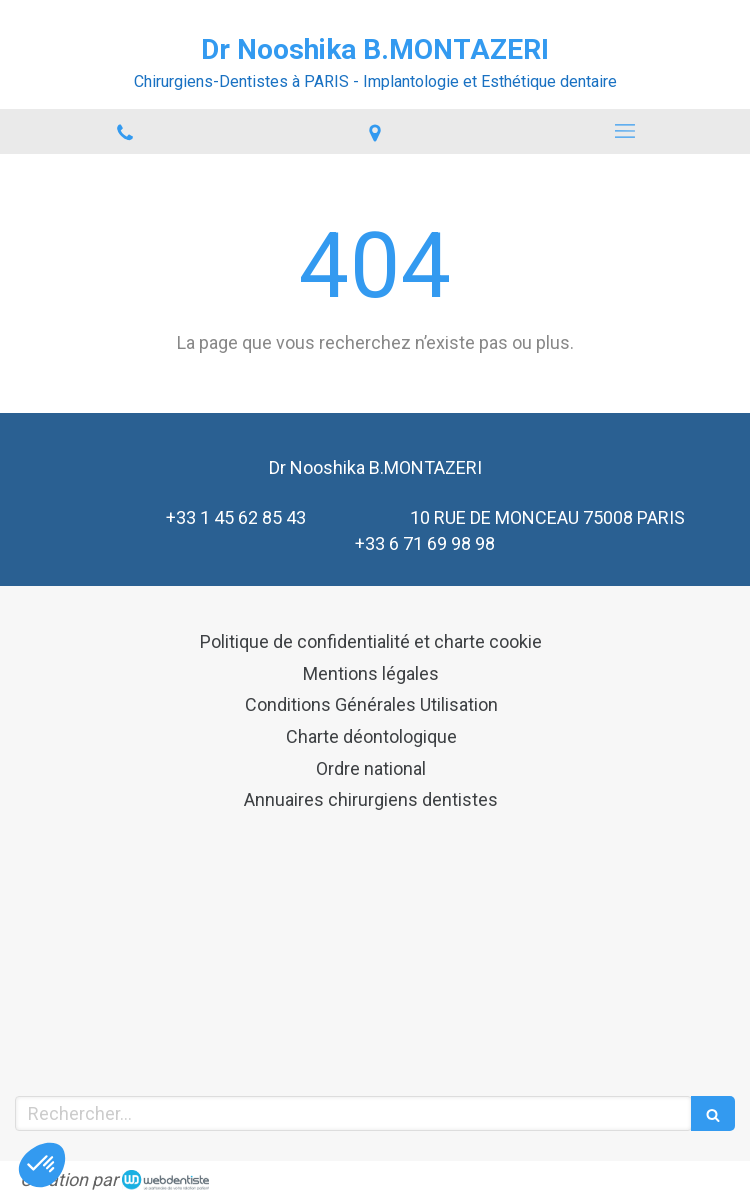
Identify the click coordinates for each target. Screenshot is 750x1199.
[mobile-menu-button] (625, 131)
